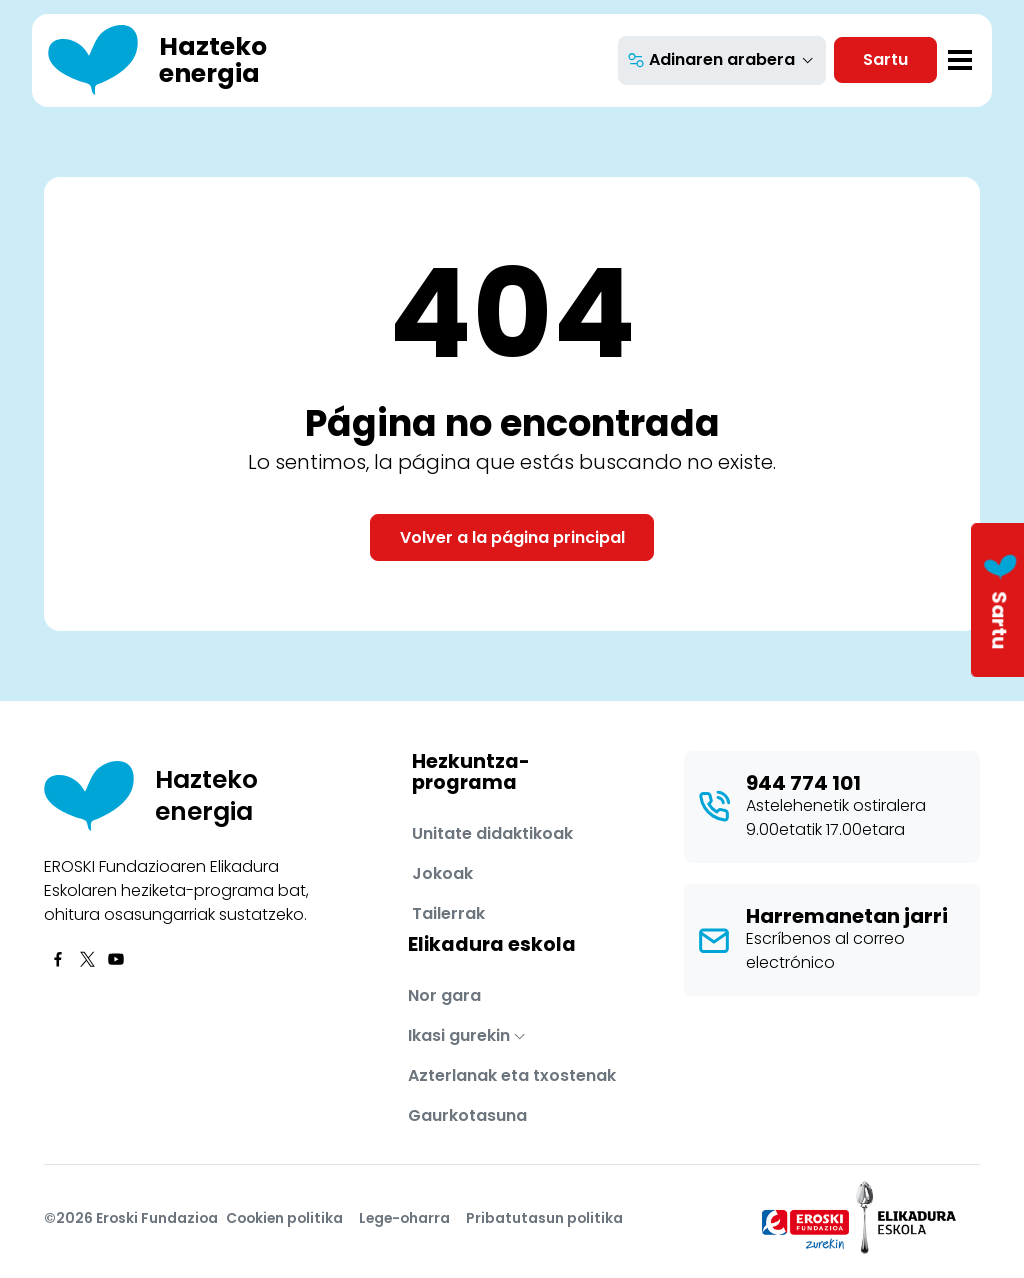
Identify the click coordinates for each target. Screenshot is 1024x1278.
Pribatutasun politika (544, 1218)
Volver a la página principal (512, 537)
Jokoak (442, 873)
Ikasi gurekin (459, 1035)
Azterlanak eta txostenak (512, 1075)
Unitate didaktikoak (492, 833)
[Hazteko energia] (180, 60)
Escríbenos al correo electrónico (825, 950)
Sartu (885, 59)
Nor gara (444, 995)
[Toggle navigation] (960, 60)
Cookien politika (284, 1218)
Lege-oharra (404, 1218)
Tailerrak (448, 913)
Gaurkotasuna (467, 1115)
